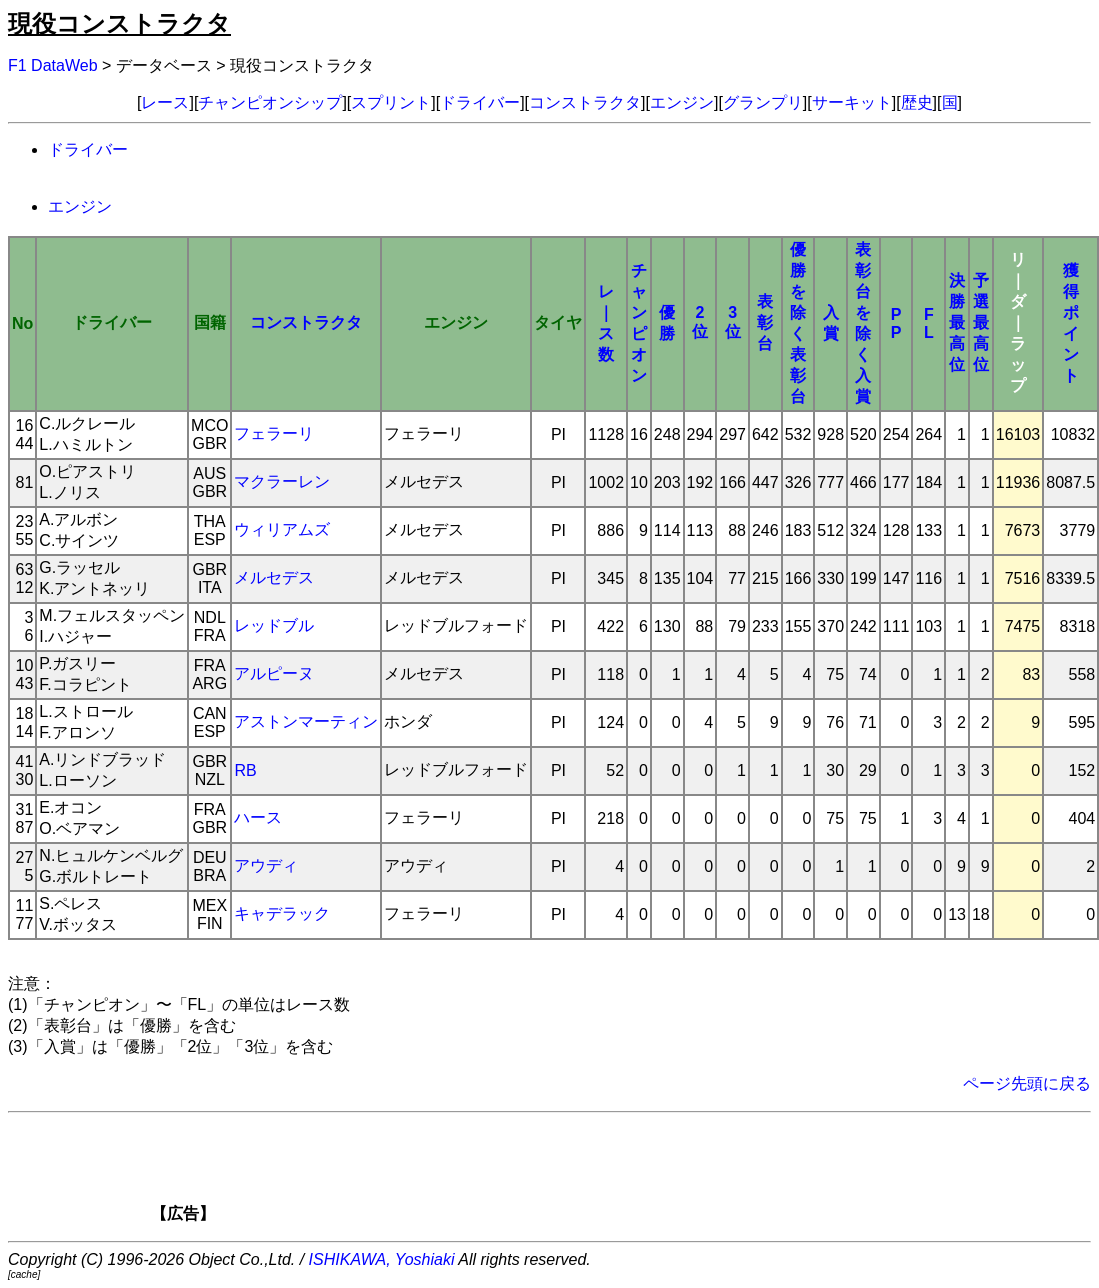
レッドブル (274, 625)
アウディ (266, 865)
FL (929, 323)
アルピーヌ (274, 673)
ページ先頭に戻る (1027, 1083)
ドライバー (480, 102)
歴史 (917, 102)
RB (245, 770)
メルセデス (274, 577)
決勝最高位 (957, 322)
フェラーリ (274, 433)
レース (165, 102)
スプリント (391, 102)
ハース (258, 817)
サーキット (852, 102)
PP (896, 323)
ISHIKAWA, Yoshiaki (382, 1259)
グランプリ (763, 102)
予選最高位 (981, 322)
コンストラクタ (585, 102)
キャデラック (282, 913)
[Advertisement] (584, 1174)
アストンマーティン (306, 721)
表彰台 (765, 322)
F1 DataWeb (53, 65)
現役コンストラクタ (119, 23)
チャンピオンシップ (270, 102)
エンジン (682, 102)
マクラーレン (282, 481)
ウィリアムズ (282, 529)
